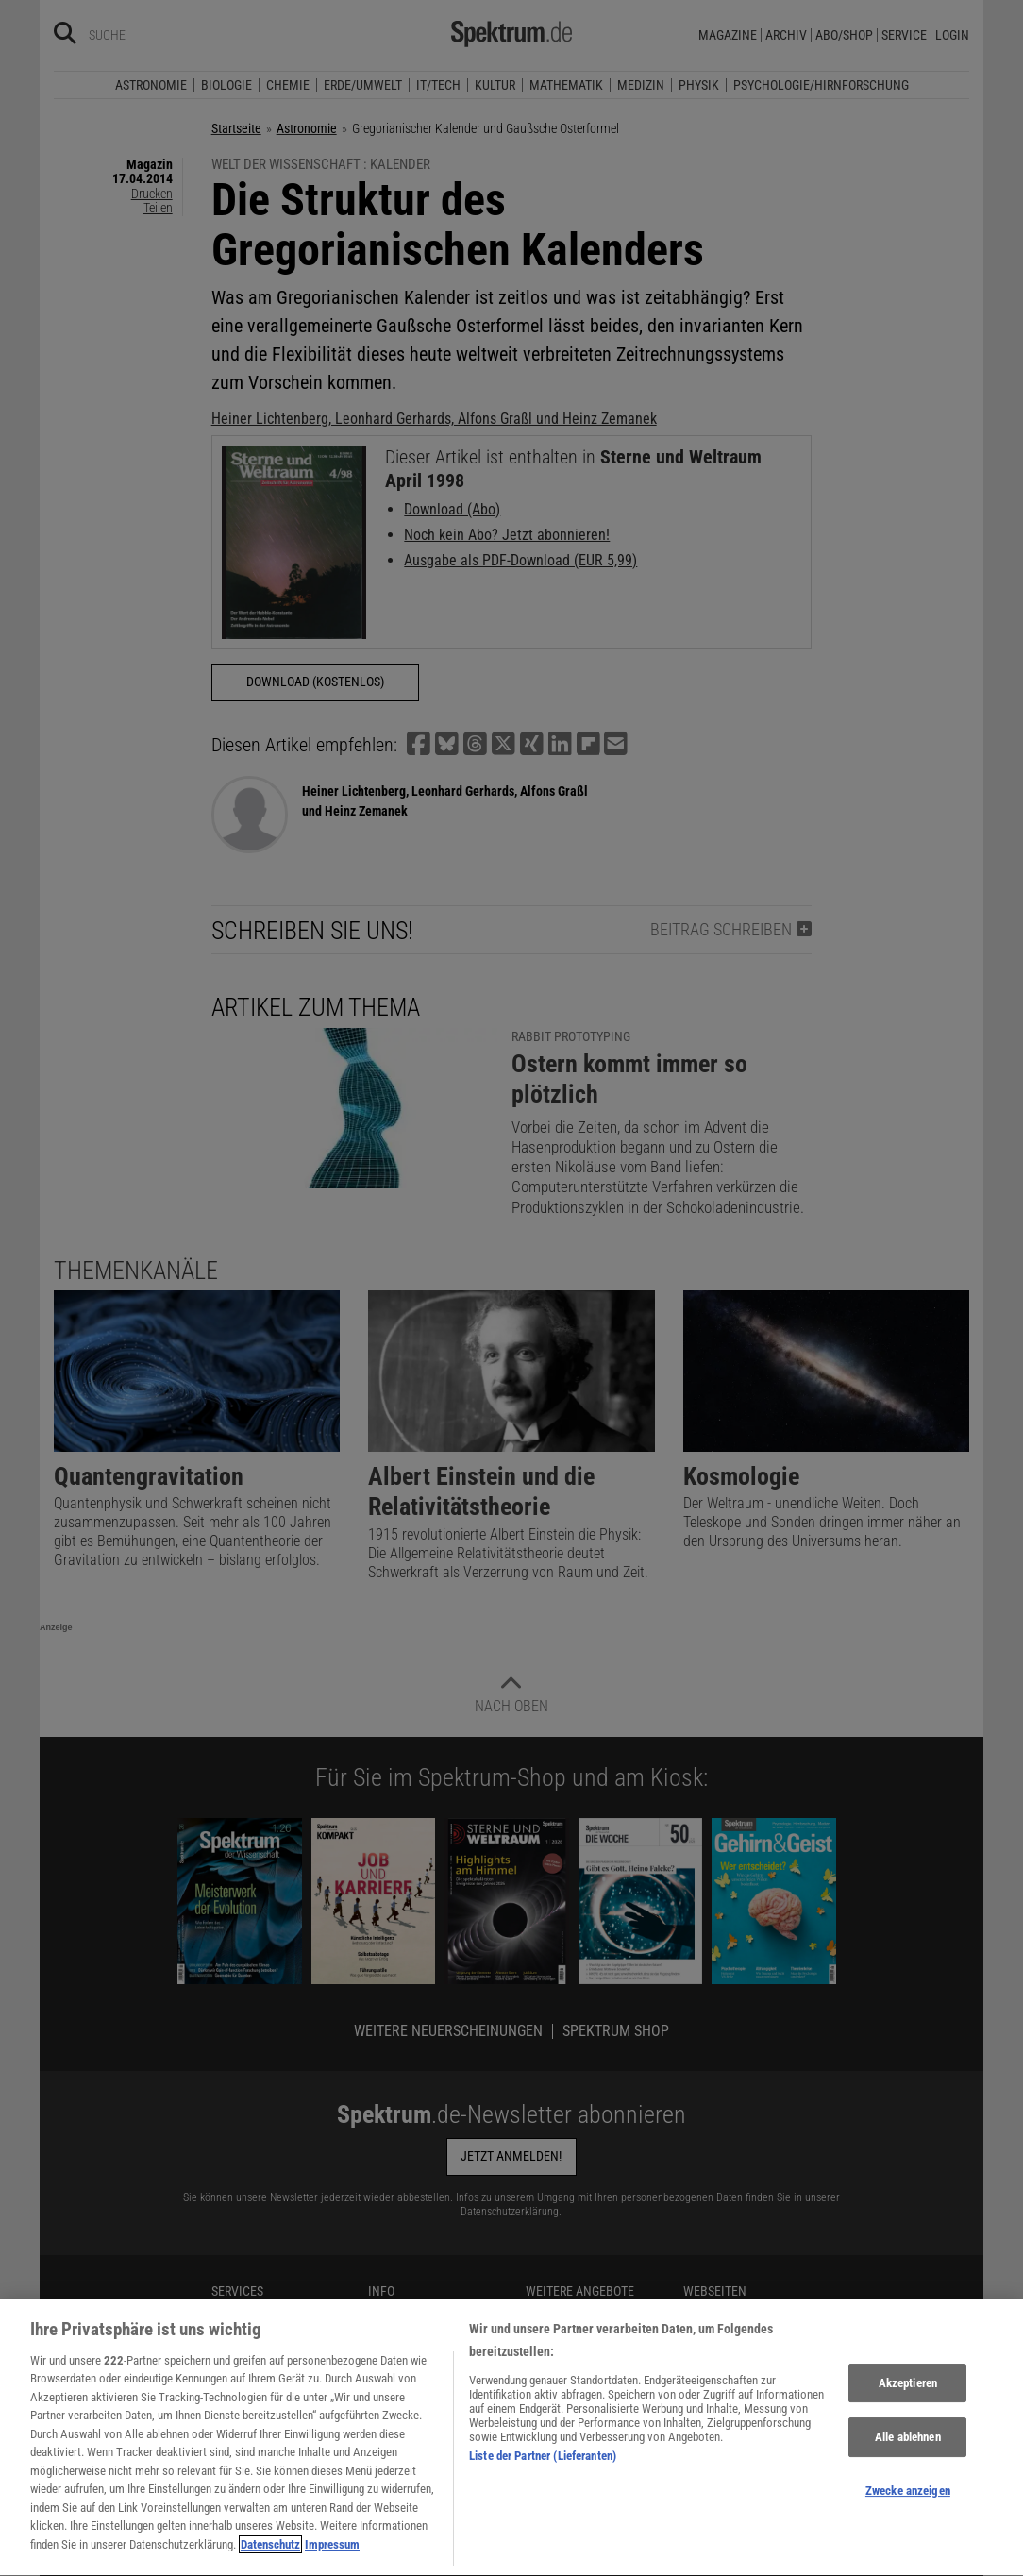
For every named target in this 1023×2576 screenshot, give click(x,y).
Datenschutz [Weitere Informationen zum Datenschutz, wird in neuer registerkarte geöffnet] (270, 2555)
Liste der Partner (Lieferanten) (542, 2466)
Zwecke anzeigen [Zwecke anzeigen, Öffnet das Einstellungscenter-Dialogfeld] (907, 2500)
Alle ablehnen (908, 2447)
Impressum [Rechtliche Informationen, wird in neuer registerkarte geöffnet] (332, 2555)
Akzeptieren (908, 2392)
